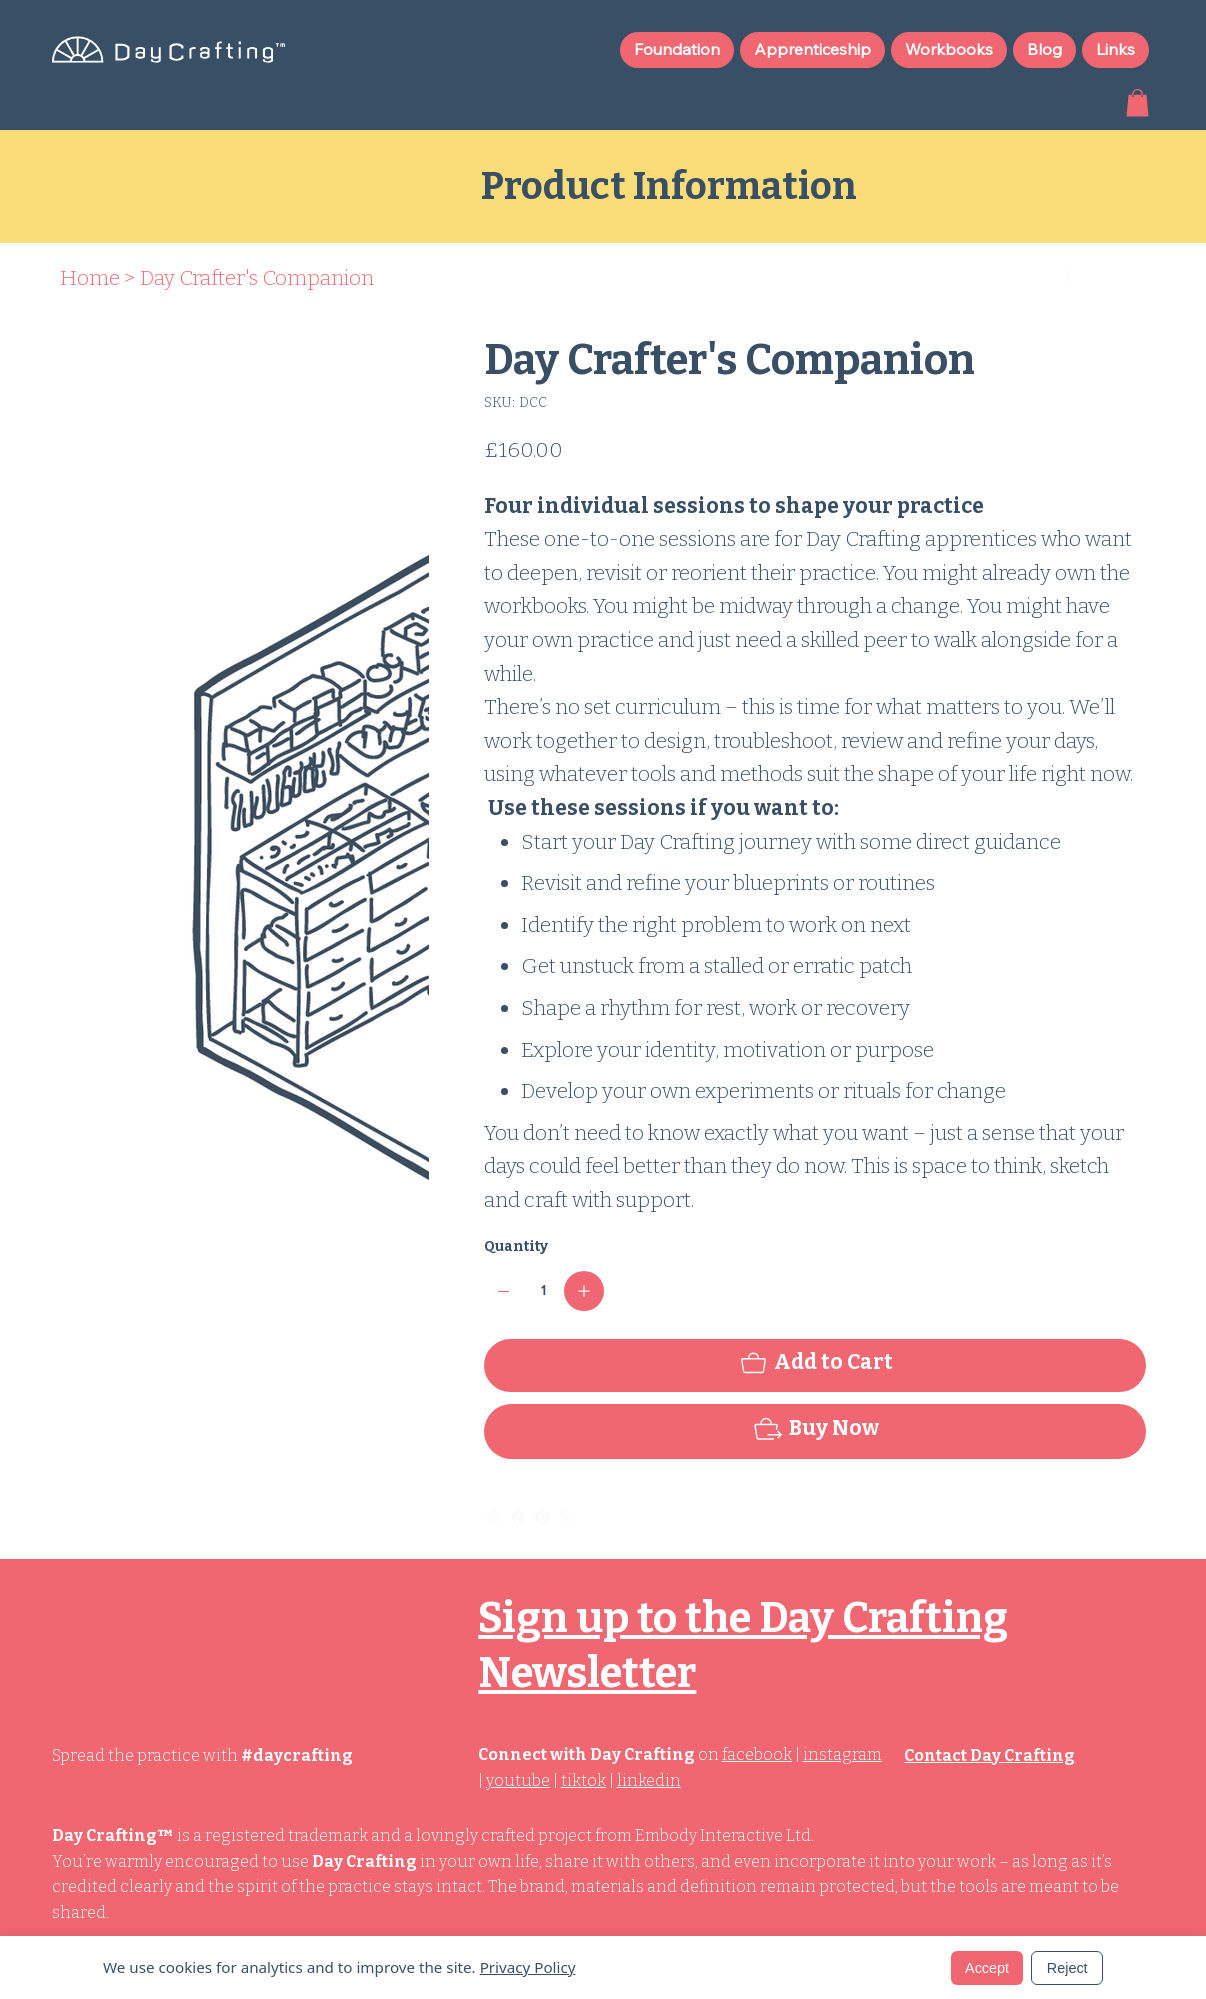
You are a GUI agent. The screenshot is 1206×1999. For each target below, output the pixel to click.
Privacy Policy (528, 1967)
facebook (757, 1754)
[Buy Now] (815, 1431)
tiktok (583, 1780)
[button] (1137, 102)
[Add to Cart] (815, 1365)
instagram (842, 1754)
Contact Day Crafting (989, 1755)
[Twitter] (566, 1517)
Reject (1067, 1968)
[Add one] (584, 1291)
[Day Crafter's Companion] (257, 278)
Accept (987, 1968)
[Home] (90, 278)
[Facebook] (518, 1517)
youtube (518, 1780)
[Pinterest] (542, 1517)
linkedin (649, 1780)
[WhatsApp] (494, 1517)
